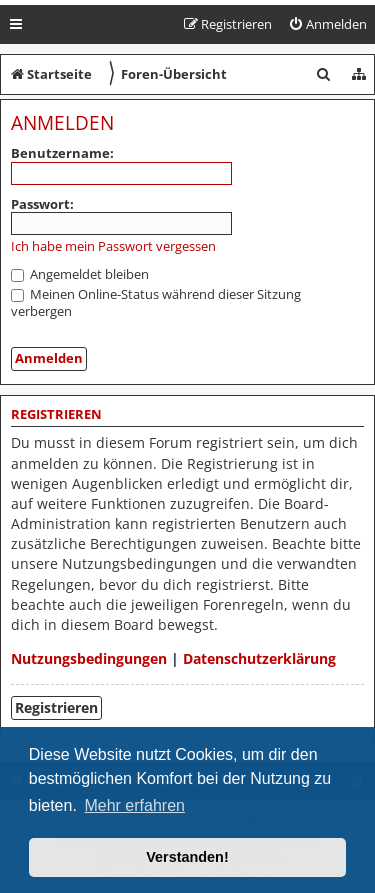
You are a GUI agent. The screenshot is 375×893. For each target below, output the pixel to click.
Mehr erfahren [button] (134, 805)
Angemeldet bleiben (80, 274)
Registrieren (56, 707)
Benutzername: (62, 153)
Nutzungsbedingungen (89, 658)
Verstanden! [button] (187, 857)
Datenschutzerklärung (259, 658)
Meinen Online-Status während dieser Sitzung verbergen (156, 302)
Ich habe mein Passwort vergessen (113, 246)
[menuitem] (327, 24)
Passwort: (42, 204)
